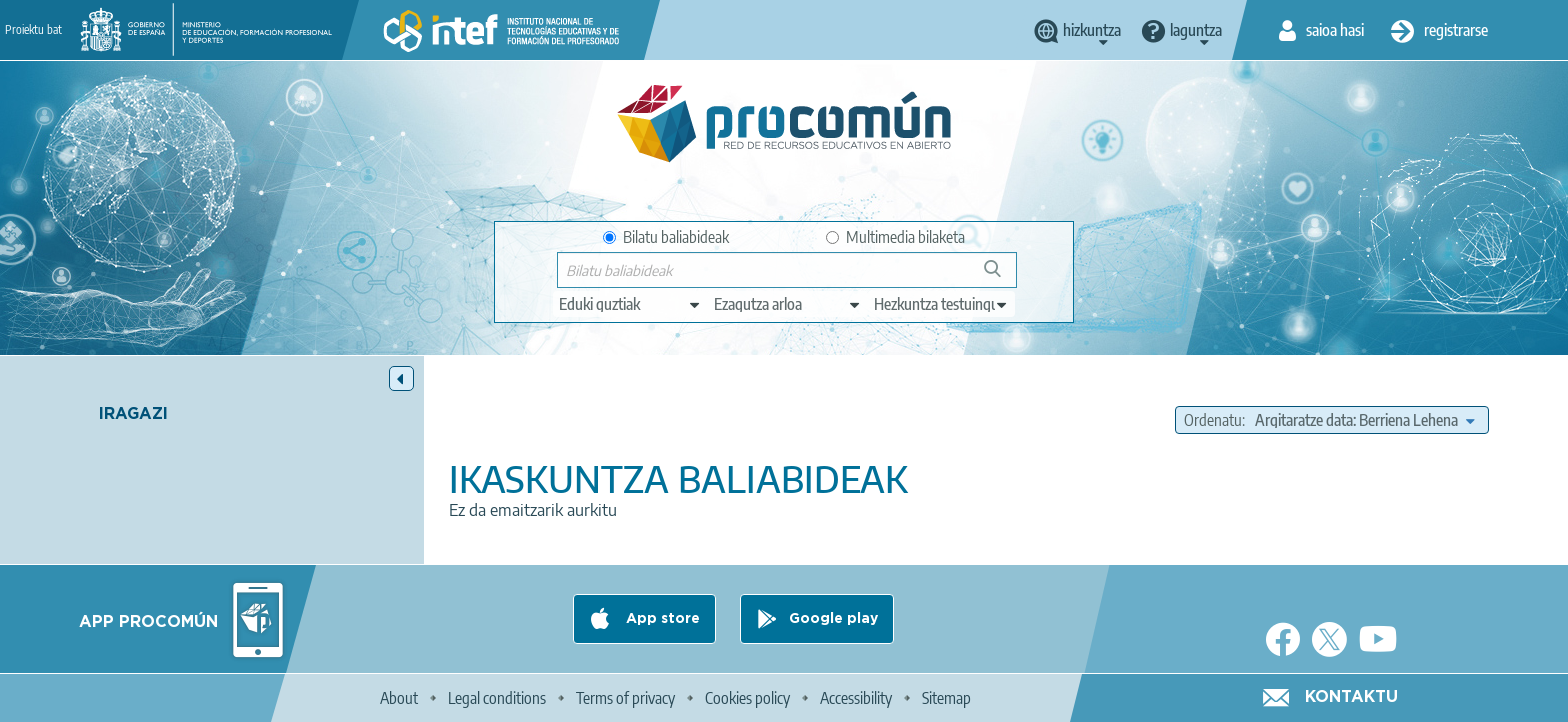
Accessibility (856, 698)
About (399, 698)
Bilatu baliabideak (666, 237)
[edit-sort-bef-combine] (1364, 420)
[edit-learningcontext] (941, 304)
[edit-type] (630, 304)
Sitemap (946, 698)
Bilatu (1001, 276)
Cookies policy (747, 698)
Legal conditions (497, 698)
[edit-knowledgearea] (788, 304)
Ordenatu (1213, 420)
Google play (833, 619)
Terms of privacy (625, 698)
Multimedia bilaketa (895, 237)
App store (661, 619)
